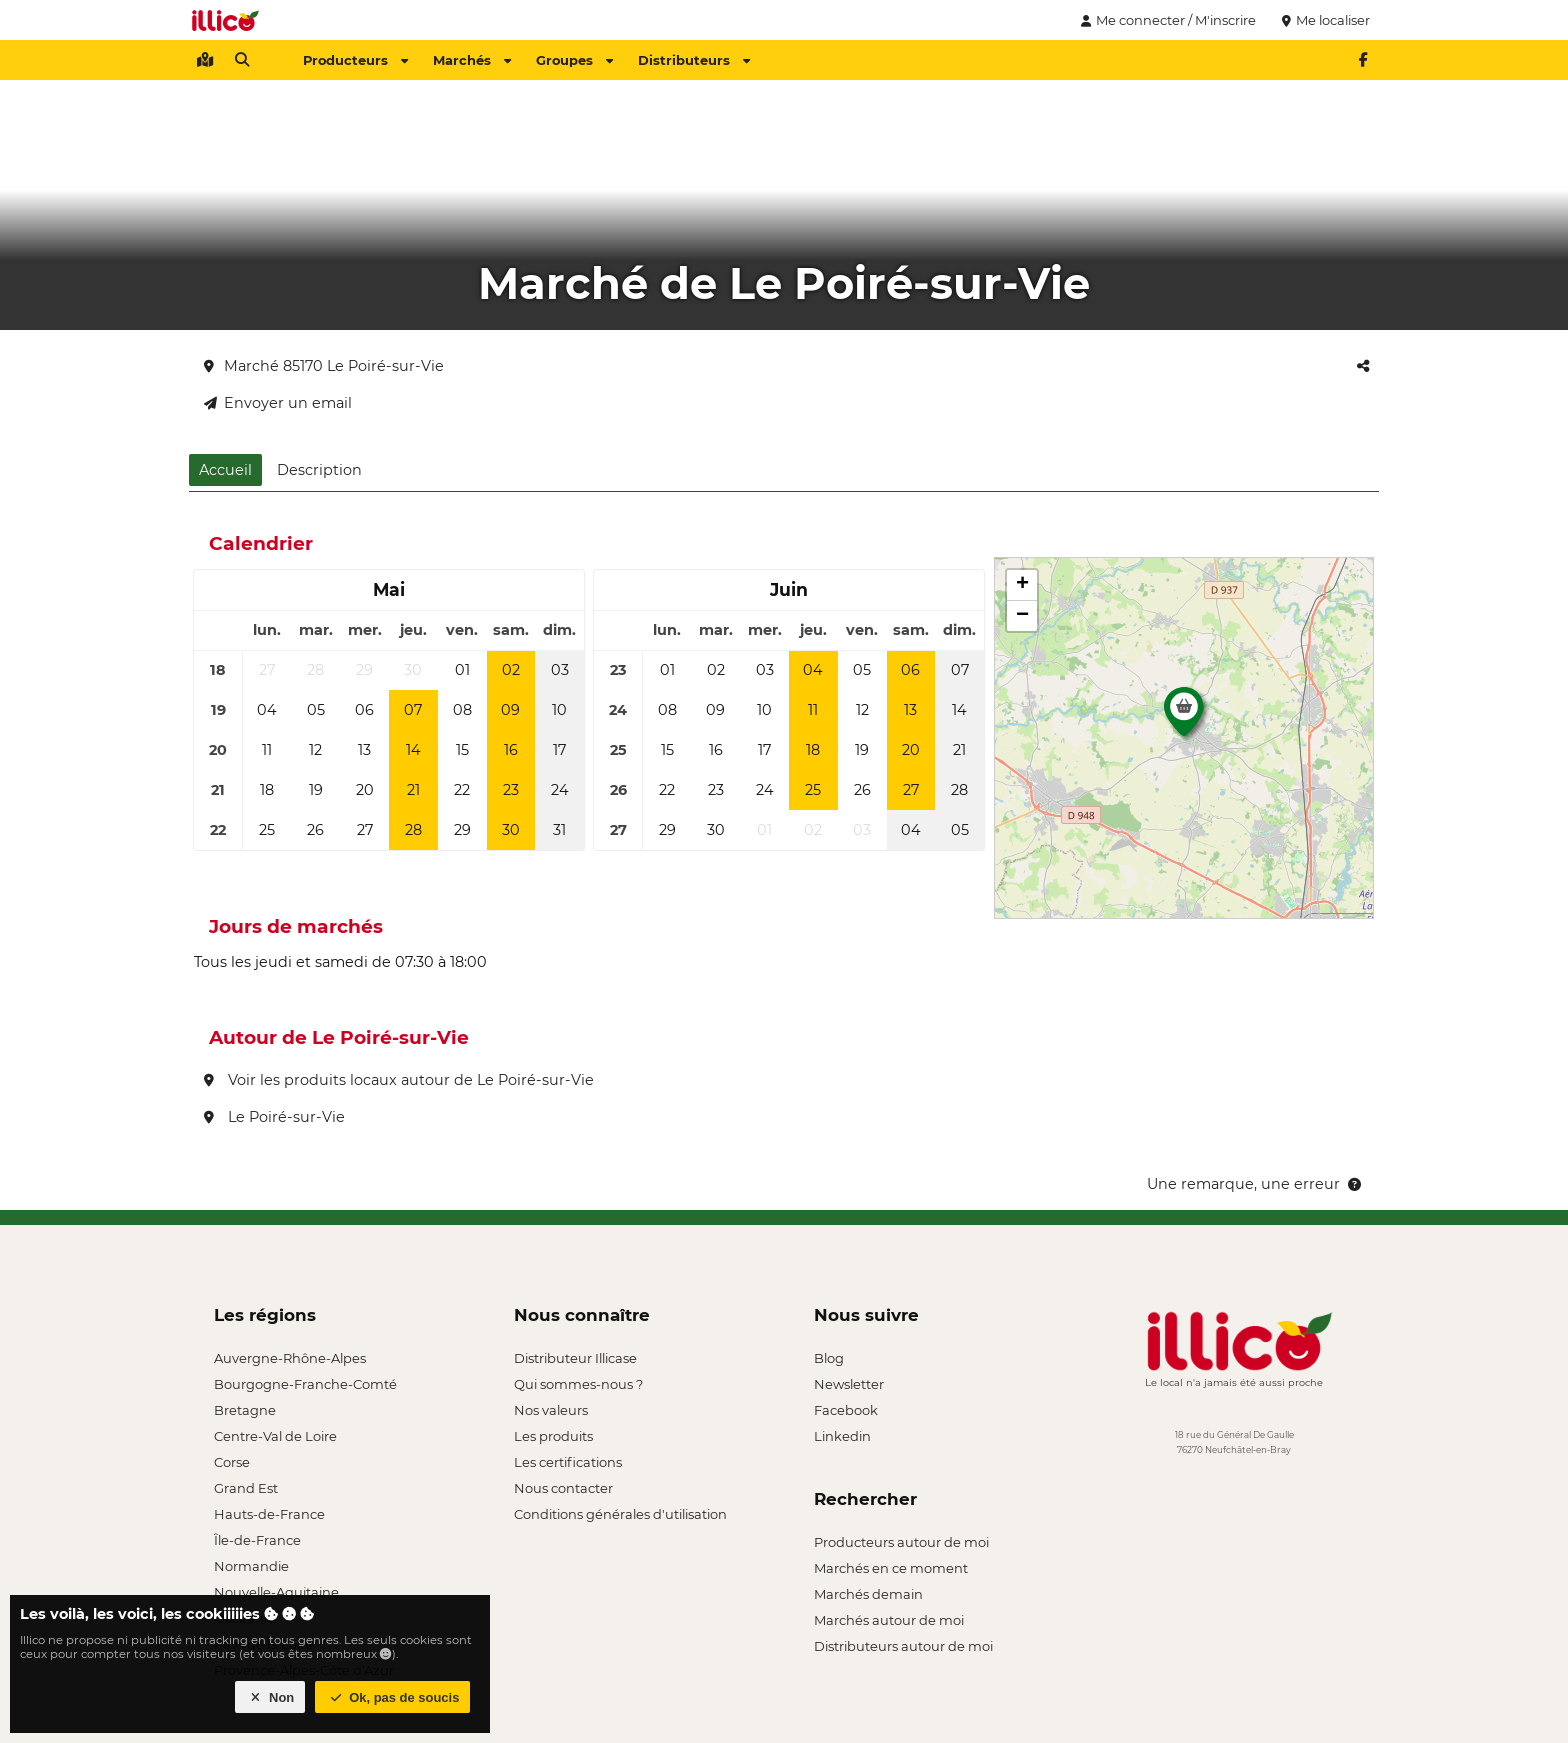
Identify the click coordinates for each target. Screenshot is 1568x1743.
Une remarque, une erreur (1255, 1184)
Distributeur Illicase (575, 1358)
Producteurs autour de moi (901, 1542)
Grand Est (246, 1488)
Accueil (225, 470)
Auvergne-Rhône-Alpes (290, 1358)
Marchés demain (868, 1594)
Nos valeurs (551, 1410)
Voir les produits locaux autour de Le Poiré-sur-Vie (399, 1080)
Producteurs (355, 60)
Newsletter (849, 1384)
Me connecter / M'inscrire (1166, 20)
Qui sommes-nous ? (578, 1384)
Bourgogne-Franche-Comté (305, 1384)
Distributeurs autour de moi (903, 1646)
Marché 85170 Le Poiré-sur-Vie (324, 366)
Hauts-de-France (269, 1514)
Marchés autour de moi (889, 1620)
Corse (232, 1462)
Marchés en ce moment (891, 1568)
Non (270, 1697)
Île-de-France (257, 1540)
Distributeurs (694, 60)
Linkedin (842, 1436)
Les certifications (568, 1462)
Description (319, 470)
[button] (1184, 717)
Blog (829, 1358)
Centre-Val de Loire (275, 1436)
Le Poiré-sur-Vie (274, 1117)
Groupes (574, 60)
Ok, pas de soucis (393, 1697)
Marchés (472, 60)
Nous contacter (563, 1488)
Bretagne (245, 1410)
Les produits (553, 1436)
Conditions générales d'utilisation (620, 1514)
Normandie (251, 1566)
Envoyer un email (278, 403)
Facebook (846, 1410)
